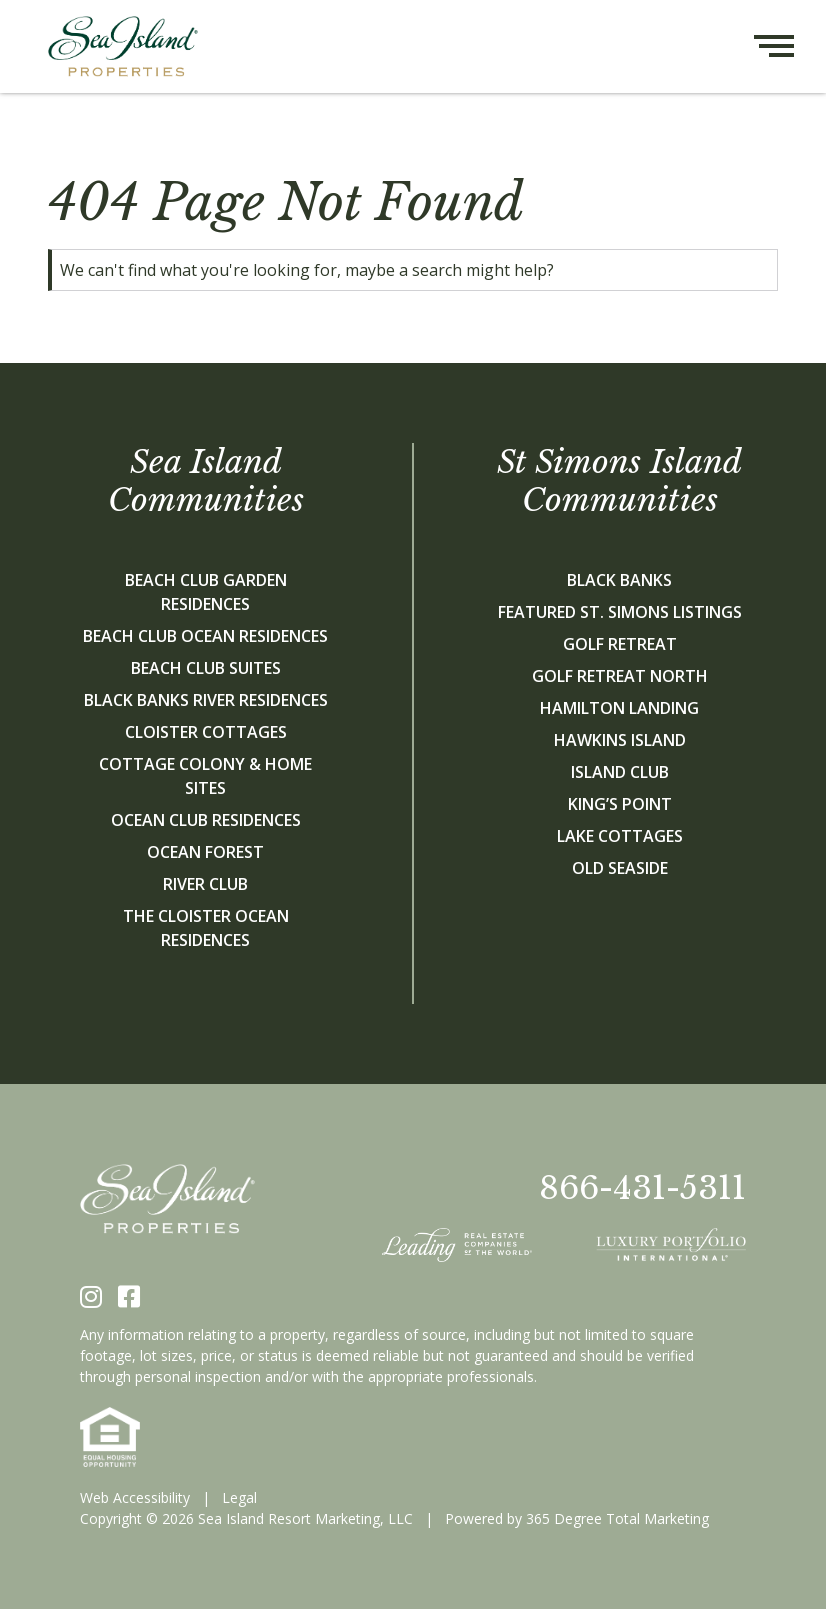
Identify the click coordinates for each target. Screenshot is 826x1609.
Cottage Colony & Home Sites (205, 776)
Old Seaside (620, 868)
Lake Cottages (620, 836)
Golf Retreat (620, 644)
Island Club (620, 772)
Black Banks (619, 580)
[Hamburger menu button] (790, 46)
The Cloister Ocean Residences (206, 928)
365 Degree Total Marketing (617, 1518)
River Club (205, 884)
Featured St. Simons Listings (620, 612)
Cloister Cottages (206, 732)
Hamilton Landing (619, 708)
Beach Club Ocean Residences (205, 636)
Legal (239, 1497)
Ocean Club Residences (206, 820)
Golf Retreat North (620, 676)
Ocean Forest (205, 852)
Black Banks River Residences (206, 700)
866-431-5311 (642, 1188)
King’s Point (620, 804)
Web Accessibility (135, 1497)
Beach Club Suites (206, 668)
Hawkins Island (620, 740)
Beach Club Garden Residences (206, 592)
